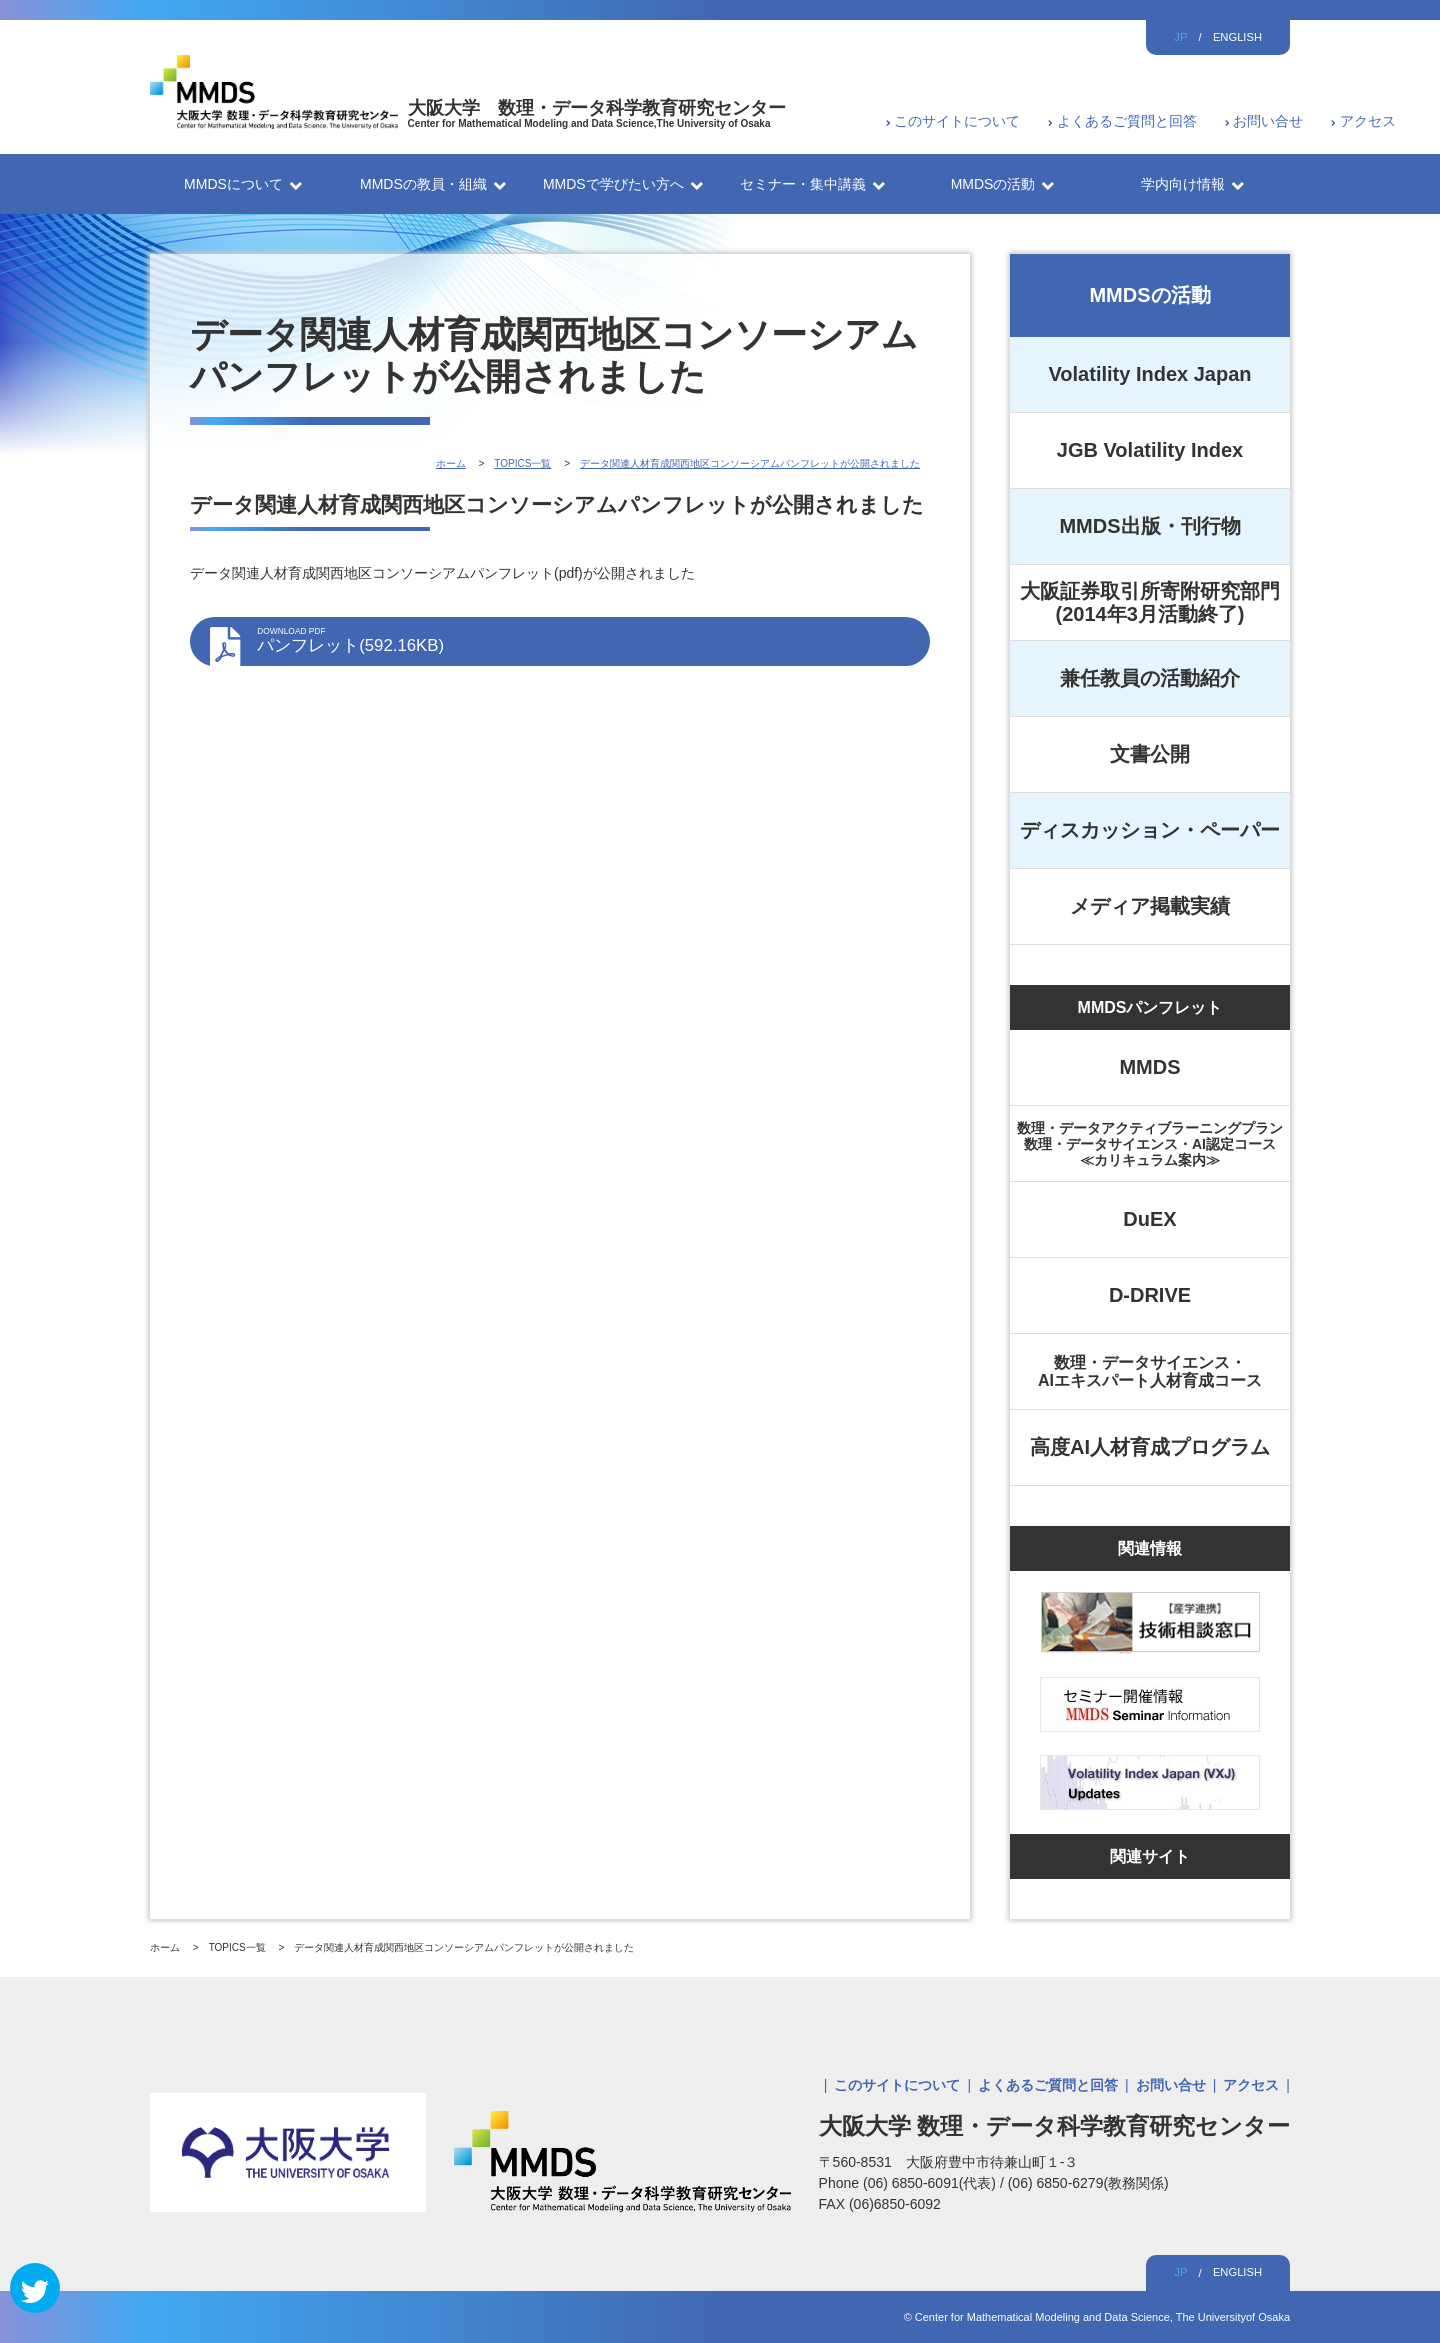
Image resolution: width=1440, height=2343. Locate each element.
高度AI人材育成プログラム (1150, 1447)
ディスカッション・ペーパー (1150, 830)
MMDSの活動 (1149, 295)
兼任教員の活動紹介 (1150, 678)
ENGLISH (1237, 37)
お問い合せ (1268, 121)
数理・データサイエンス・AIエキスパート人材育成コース (1150, 1371)
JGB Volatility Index (1150, 450)
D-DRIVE (1150, 1295)
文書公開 (1150, 754)
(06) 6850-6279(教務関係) (1088, 2183)
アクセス (1368, 121)
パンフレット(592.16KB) (583, 641)
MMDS (1149, 1067)
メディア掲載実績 (1150, 906)
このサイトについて (957, 121)
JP (1180, 37)
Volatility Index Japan (1149, 374)
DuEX (1149, 1219)
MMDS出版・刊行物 (1149, 526)
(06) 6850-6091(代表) (931, 2183)
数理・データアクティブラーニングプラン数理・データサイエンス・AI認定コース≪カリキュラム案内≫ (1150, 1144)
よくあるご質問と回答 (1127, 121)
